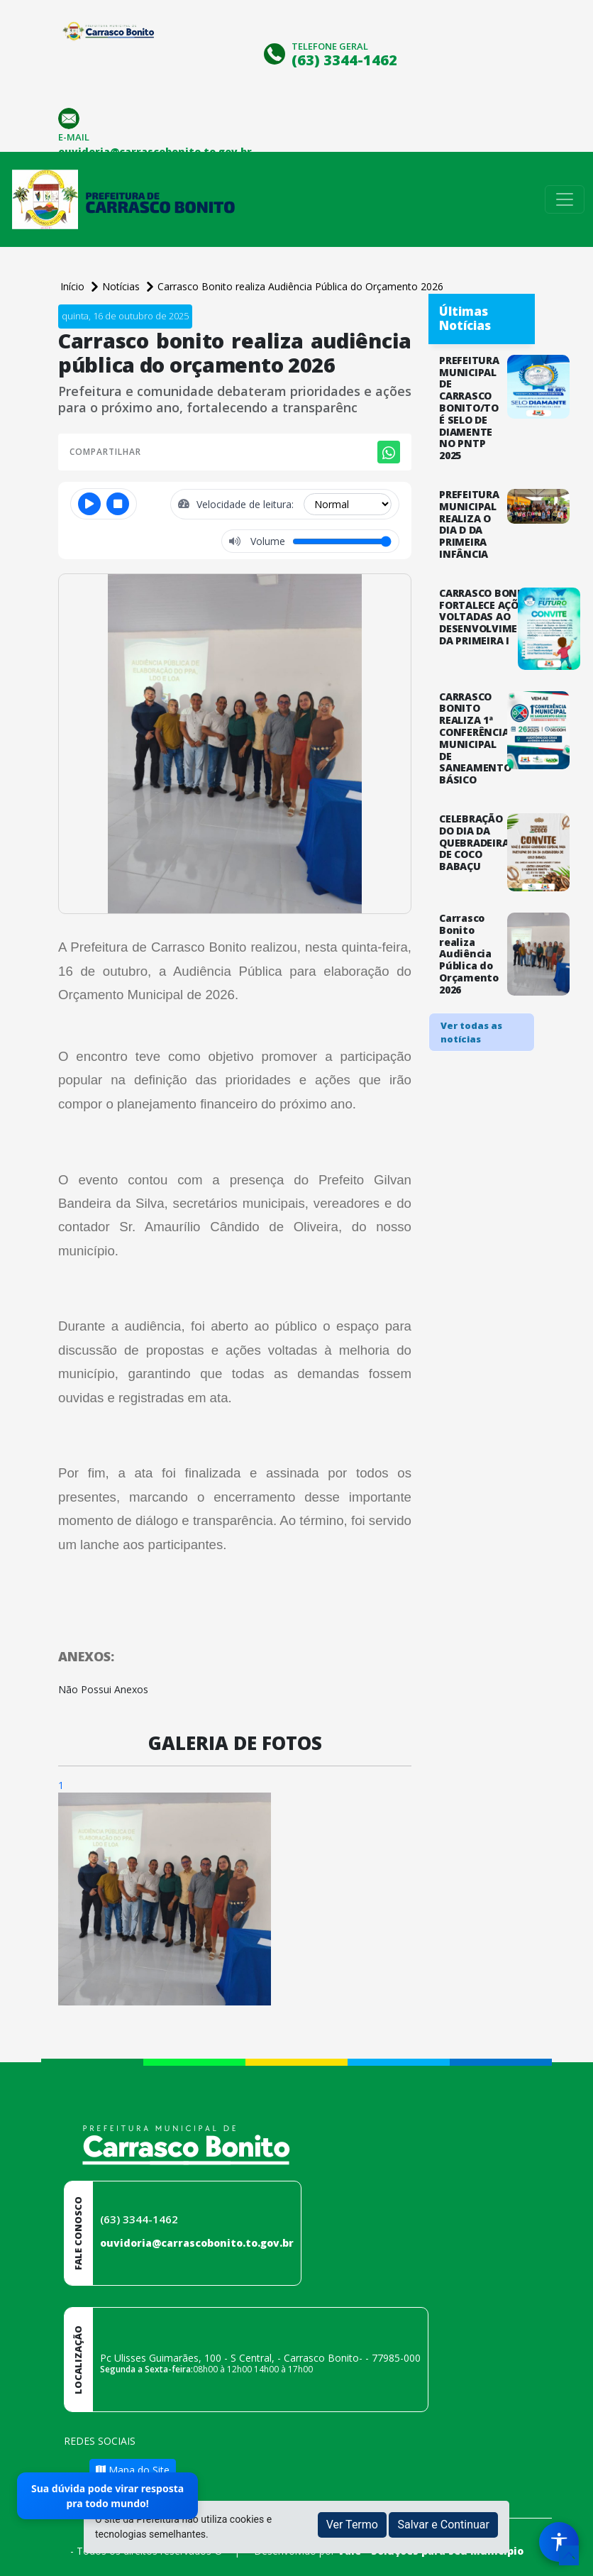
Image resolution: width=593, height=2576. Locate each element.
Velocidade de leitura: (246, 504)
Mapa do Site (133, 2470)
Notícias (122, 286)
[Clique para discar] (276, 52)
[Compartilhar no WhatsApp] (388, 452)
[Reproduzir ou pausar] (89, 503)
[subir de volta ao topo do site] (569, 2555)
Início (73, 286)
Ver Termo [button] (352, 2524)
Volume (266, 541)
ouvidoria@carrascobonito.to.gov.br (197, 2243)
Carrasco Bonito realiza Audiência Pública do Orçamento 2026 (300, 286)
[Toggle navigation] (564, 199)
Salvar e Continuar (443, 2524)
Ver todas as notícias (471, 1032)
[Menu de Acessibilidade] (559, 2542)
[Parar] (117, 503)
